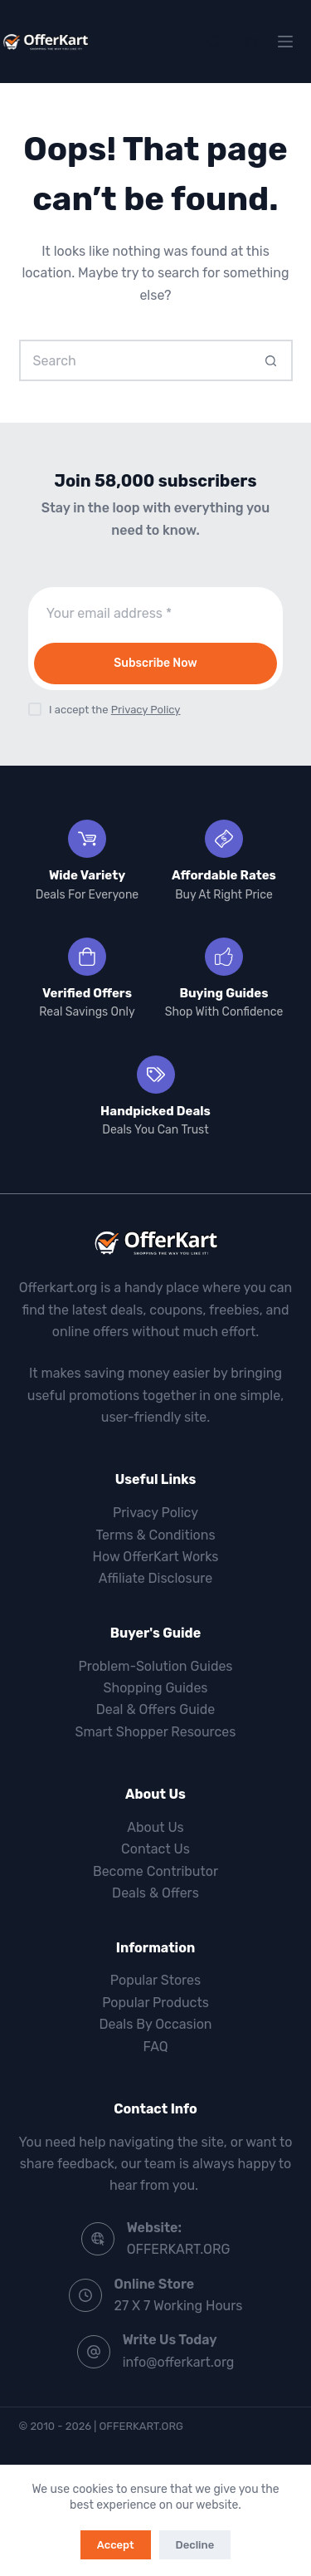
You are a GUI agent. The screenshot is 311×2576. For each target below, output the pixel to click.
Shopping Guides (155, 1688)
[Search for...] (135, 360)
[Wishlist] (214, 41)
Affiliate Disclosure (155, 1578)
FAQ (155, 2046)
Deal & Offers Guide (155, 1709)
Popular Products (155, 2002)
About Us (155, 1827)
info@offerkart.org (179, 2362)
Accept (115, 2545)
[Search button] (272, 360)
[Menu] (285, 41)
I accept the (114, 709)
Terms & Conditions (155, 1535)
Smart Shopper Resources (155, 1732)
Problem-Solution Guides (155, 1666)
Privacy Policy (146, 709)
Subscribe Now (155, 663)
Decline (195, 2545)
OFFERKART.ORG (179, 2249)
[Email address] (156, 613)
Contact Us (155, 1849)
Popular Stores (155, 1980)
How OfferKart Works (156, 1557)
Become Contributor (155, 1871)
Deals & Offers (155, 1893)
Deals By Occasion (155, 2024)
